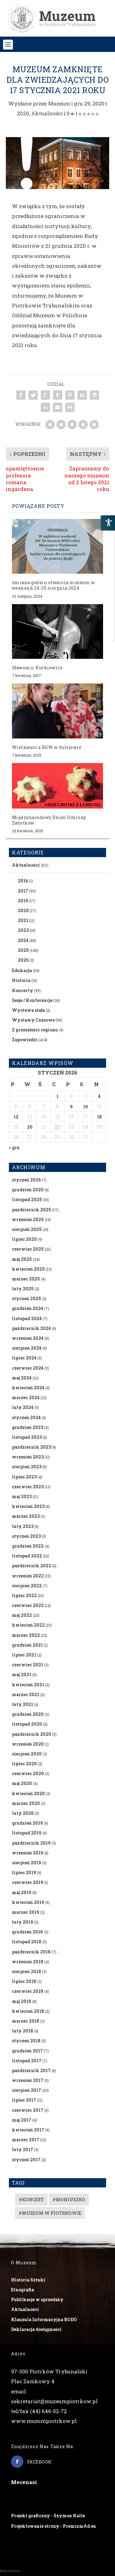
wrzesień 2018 (27, 1962)
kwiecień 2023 (28, 1506)
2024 (23, 940)
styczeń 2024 (26, 1417)
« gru (14, 1147)
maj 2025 (22, 1259)
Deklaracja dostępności (36, 2329)
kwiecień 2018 (28, 2011)
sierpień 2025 (27, 1229)
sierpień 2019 (26, 1863)
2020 (23, 113)
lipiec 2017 (24, 2100)
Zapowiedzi (25, 1040)
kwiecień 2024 (28, 1388)
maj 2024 (22, 1378)
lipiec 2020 (24, 1764)
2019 (23, 901)
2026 (23, 960)
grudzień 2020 (28, 1714)
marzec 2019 (25, 1912)
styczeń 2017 (26, 2159)
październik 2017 (31, 2070)
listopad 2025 (27, 1199)
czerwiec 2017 (27, 2110)
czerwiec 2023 (28, 1487)
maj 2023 (22, 1496)
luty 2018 (22, 2031)
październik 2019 (31, 1843)
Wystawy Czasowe (33, 1020)
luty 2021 (22, 1704)
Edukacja (22, 970)
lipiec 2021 (24, 1655)
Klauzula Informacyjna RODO (44, 2319)
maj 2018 (21, 2001)
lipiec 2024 (24, 1358)
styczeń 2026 (26, 1180)
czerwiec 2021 (27, 1665)
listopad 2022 (27, 1556)
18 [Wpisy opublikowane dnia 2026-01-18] (99, 1117)
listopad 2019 (26, 1833)
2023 (23, 930)
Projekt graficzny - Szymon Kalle (48, 2516)
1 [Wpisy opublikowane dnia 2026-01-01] (57, 1096)
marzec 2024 (26, 1397)
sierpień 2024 (26, 1348)
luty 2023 (22, 1526)
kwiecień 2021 (28, 1685)
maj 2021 (21, 1674)
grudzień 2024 (27, 1308)
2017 (23, 891)
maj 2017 (21, 2120)
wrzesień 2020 (28, 1744)
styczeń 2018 (26, 2041)
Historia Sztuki (28, 2280)
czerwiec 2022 (28, 1605)
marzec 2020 (26, 1803)
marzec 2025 (26, 1279)
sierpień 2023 (26, 1467)
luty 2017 (22, 2149)
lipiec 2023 (24, 1477)
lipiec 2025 (24, 1239)
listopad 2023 (27, 1437)
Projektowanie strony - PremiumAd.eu (53, 2526)
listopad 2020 (27, 1724)
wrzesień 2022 (28, 1576)
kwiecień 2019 (28, 1902)
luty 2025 (23, 1289)
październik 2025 (31, 1210)
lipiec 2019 (24, 1872)
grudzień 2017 (27, 2051)
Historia (21, 980)
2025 (23, 950)
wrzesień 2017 (27, 2080)
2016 (23, 881)
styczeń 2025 (26, 1298)
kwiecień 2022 (28, 1625)
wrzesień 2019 (27, 1853)
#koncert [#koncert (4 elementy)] (31, 2199)
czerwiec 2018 (27, 1991)
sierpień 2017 (26, 2090)
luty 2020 (23, 1813)
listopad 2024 (27, 1318)
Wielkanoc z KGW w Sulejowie (47, 747)
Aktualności (47, 113)
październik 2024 (31, 1328)
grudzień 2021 (27, 1645)
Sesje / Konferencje (32, 1000)
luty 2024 (22, 1407)
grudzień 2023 (27, 1427)
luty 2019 (22, 1922)
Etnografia (22, 2290)
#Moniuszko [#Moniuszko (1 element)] (69, 2199)
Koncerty (22, 990)
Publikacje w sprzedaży (37, 2299)
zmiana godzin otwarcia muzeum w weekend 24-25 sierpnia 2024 (53, 585)
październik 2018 (31, 1952)
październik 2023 (31, 1447)
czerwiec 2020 (28, 1773)
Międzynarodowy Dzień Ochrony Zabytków (49, 820)
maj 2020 (22, 1783)
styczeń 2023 (26, 1536)
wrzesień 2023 (28, 1457)
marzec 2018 (25, 2021)
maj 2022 (22, 1615)
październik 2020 (31, 1734)
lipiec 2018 (24, 1981)
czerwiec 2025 (28, 1249)
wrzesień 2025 (28, 1219)
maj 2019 (21, 1892)
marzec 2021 (25, 1694)
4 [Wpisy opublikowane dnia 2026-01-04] (99, 1096)
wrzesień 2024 (28, 1338)
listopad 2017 (26, 2061)
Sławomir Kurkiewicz (37, 668)
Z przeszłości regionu (35, 1030)
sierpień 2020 (27, 1754)
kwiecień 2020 (28, 1793)
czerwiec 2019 (27, 1882)
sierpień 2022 (27, 1586)
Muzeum (59, 103)
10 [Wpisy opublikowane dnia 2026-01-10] (85, 1107)
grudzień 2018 (27, 1932)
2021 (23, 920)
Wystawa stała (28, 1010)
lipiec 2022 (24, 1595)
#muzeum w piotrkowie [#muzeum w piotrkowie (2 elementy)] (50, 2213)
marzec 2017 (25, 2140)
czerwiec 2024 (28, 1368)
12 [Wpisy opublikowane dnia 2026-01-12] (15, 1117)
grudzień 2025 (28, 1190)
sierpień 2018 (26, 1971)
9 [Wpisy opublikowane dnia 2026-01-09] (71, 1107)
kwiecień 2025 (28, 1269)
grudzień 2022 (28, 1546)
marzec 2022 (26, 1635)
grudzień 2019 (27, 1823)
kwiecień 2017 (28, 2130)
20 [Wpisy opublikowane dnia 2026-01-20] (30, 1127)
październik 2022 (31, 1566)
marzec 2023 (26, 1516)
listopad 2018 (26, 1942)
